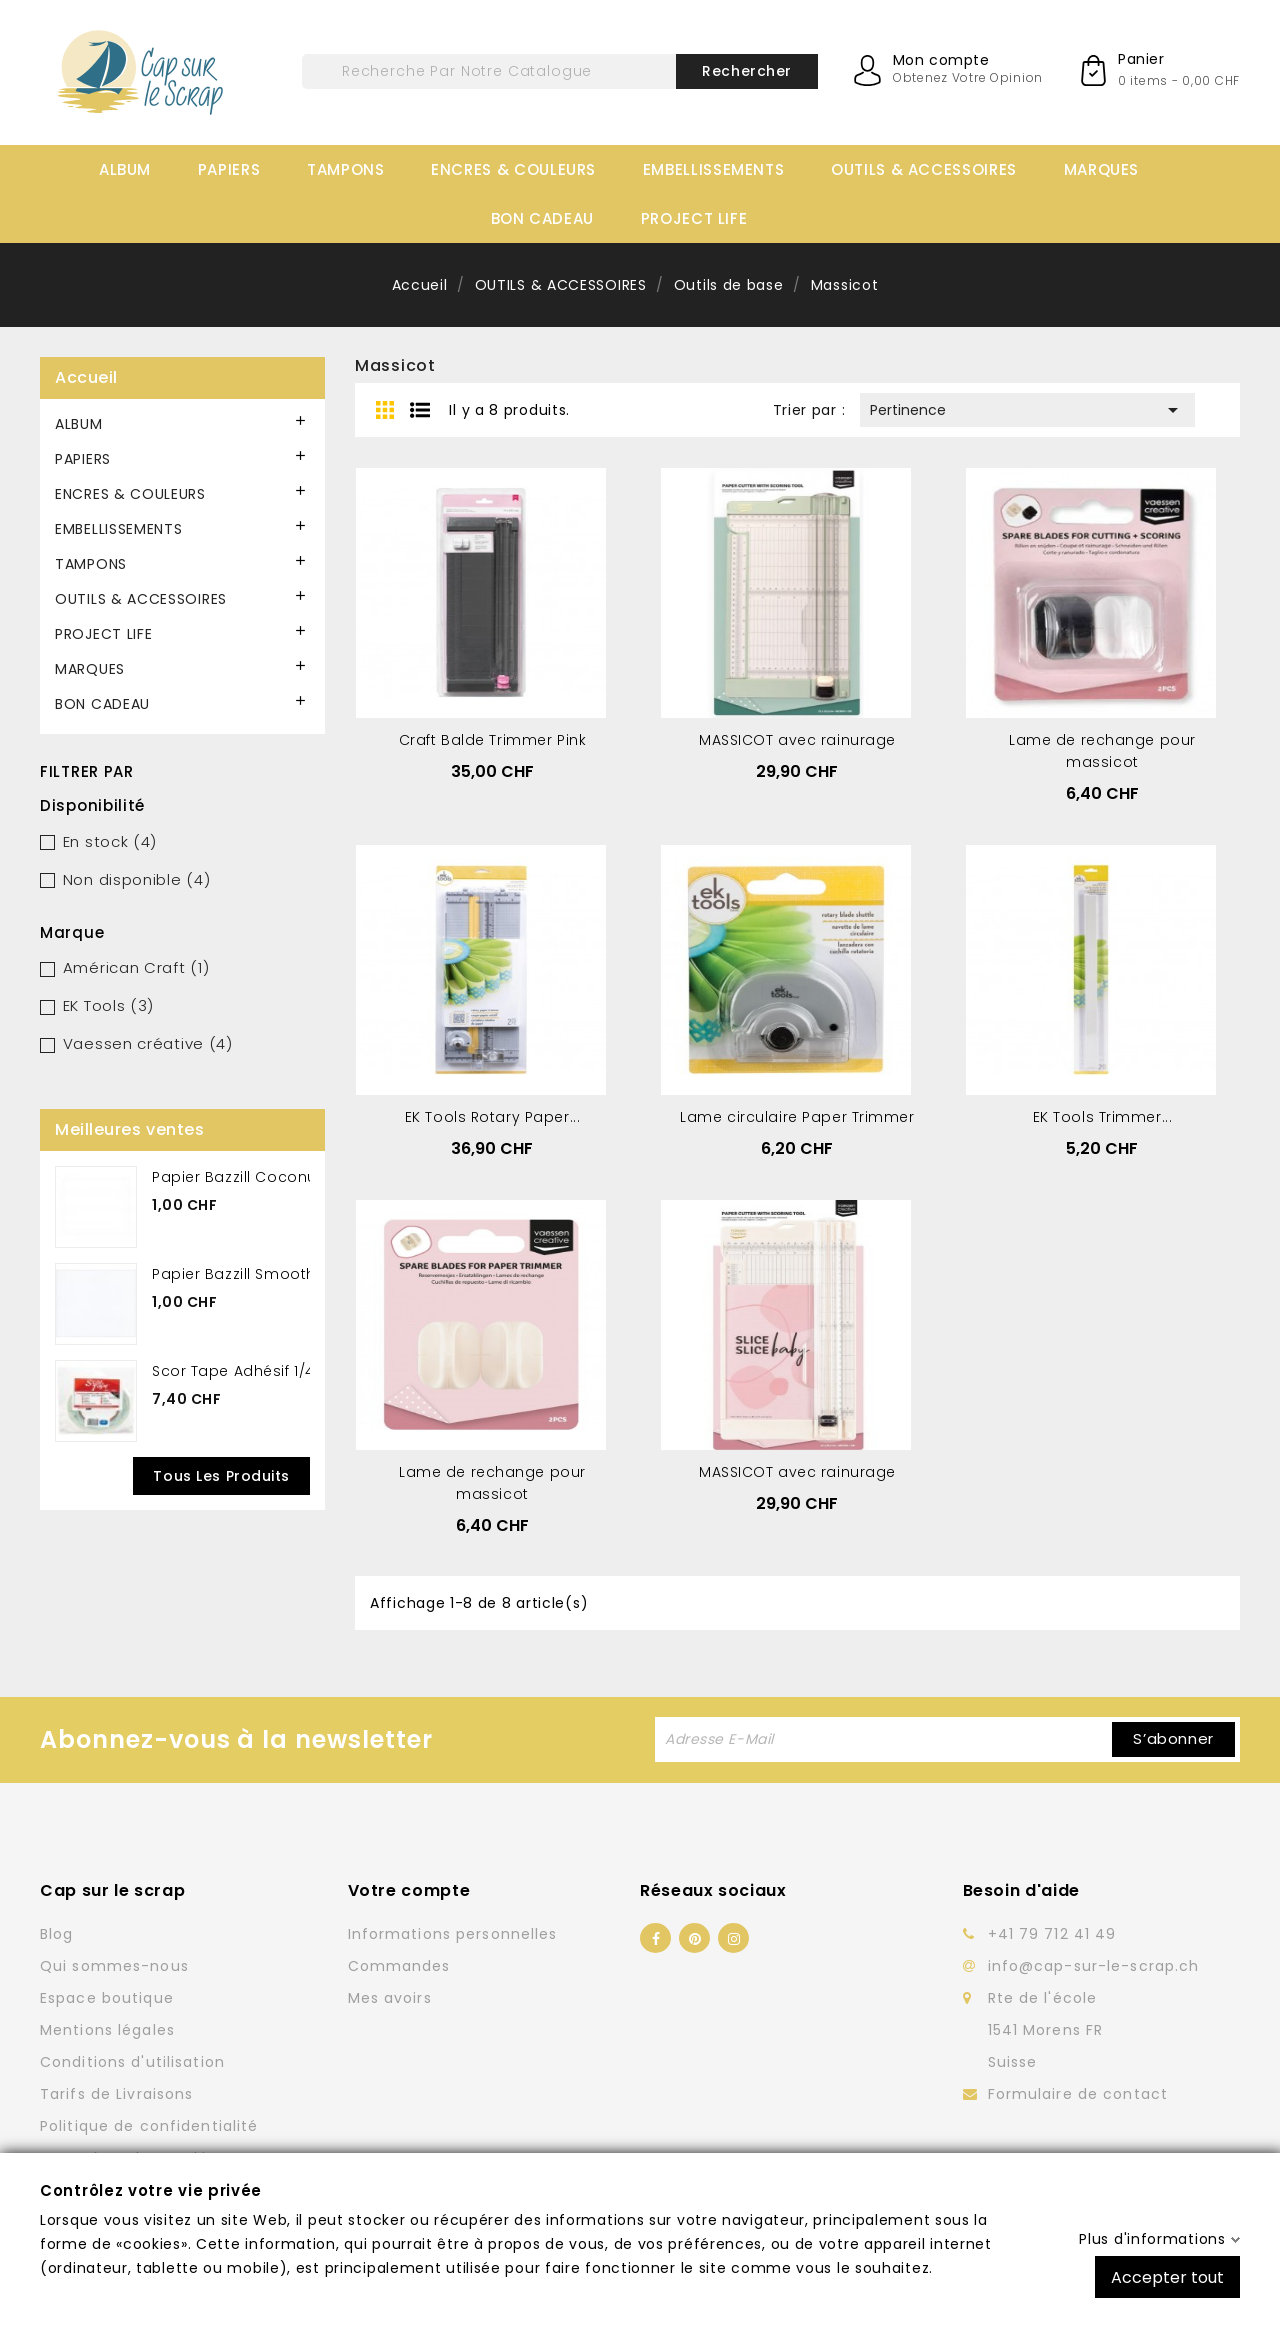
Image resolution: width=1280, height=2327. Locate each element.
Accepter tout (1167, 2276)
